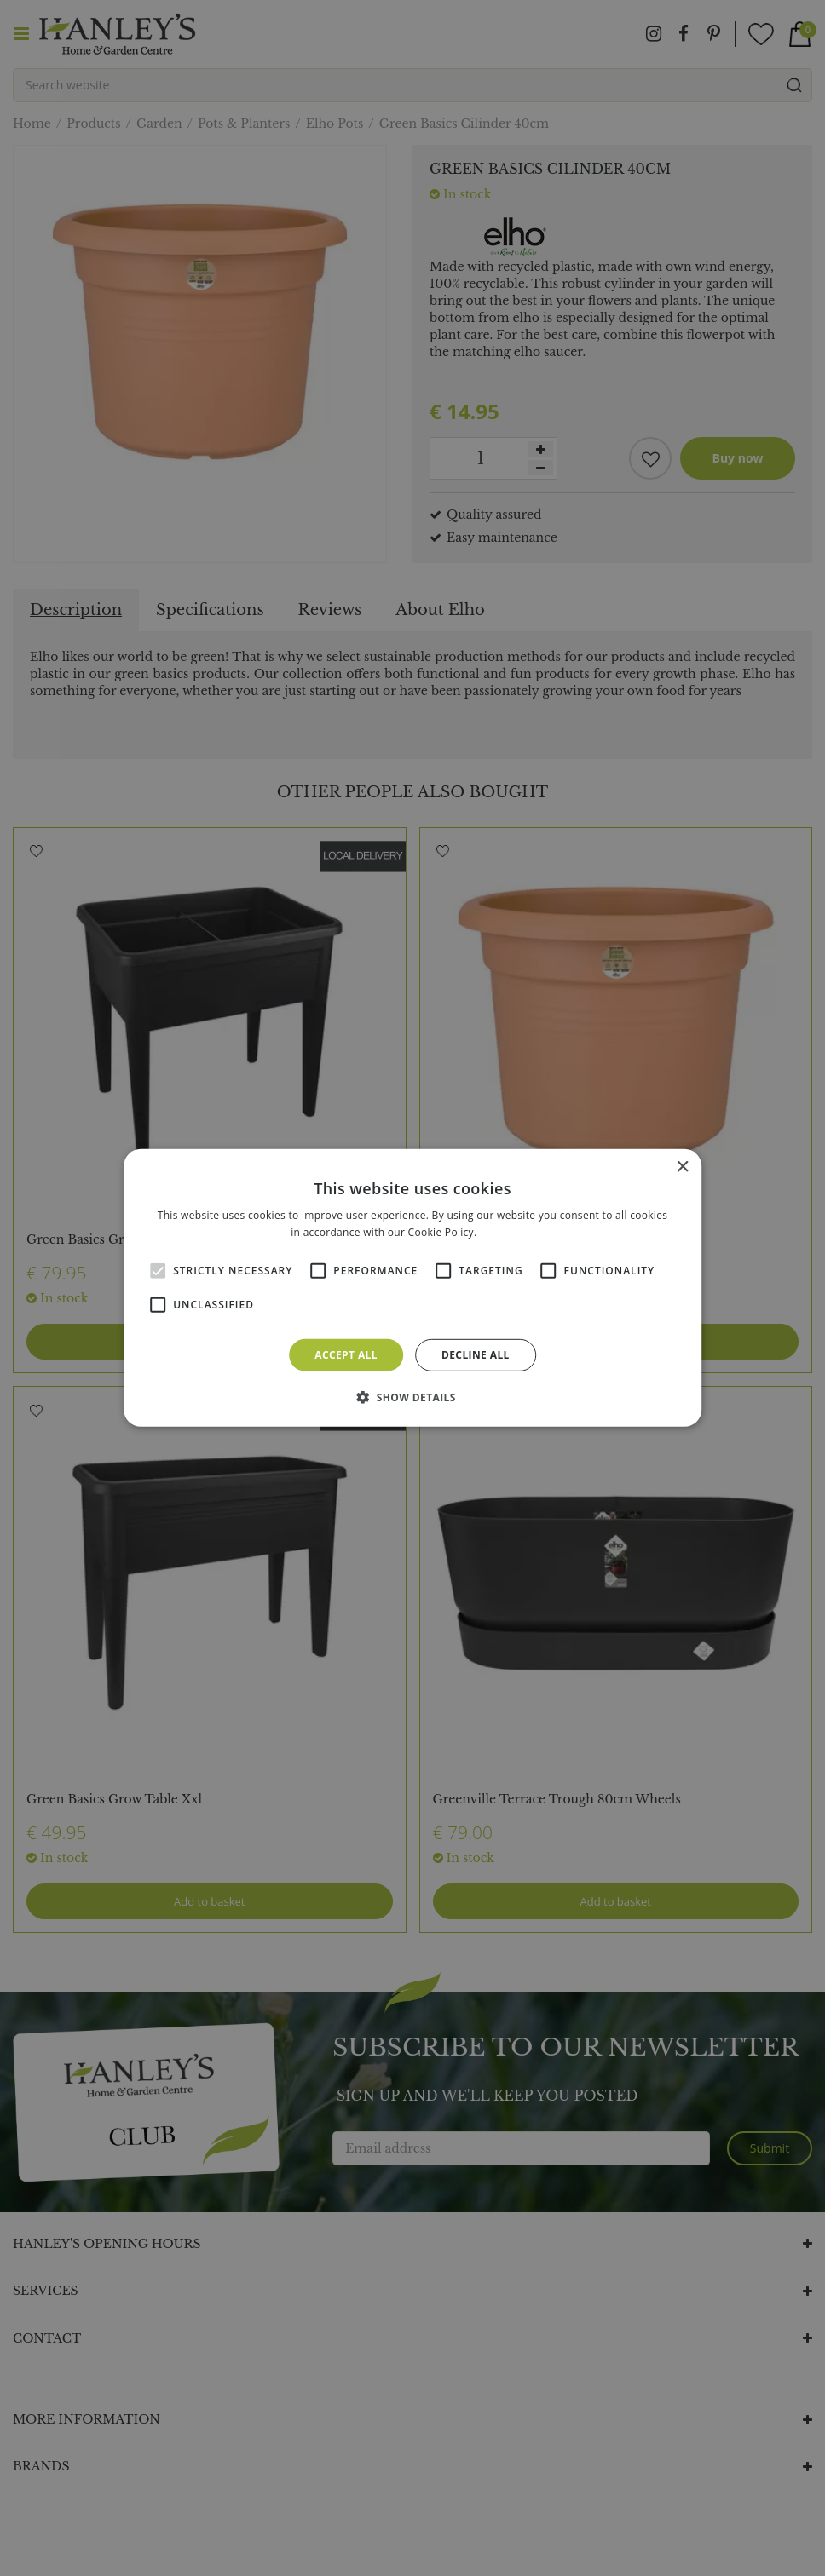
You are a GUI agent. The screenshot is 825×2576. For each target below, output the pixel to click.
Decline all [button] (475, 1355)
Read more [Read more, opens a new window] (507, 1232)
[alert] (412, 1288)
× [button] (682, 1167)
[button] (412, 1397)
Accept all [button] (346, 1355)
